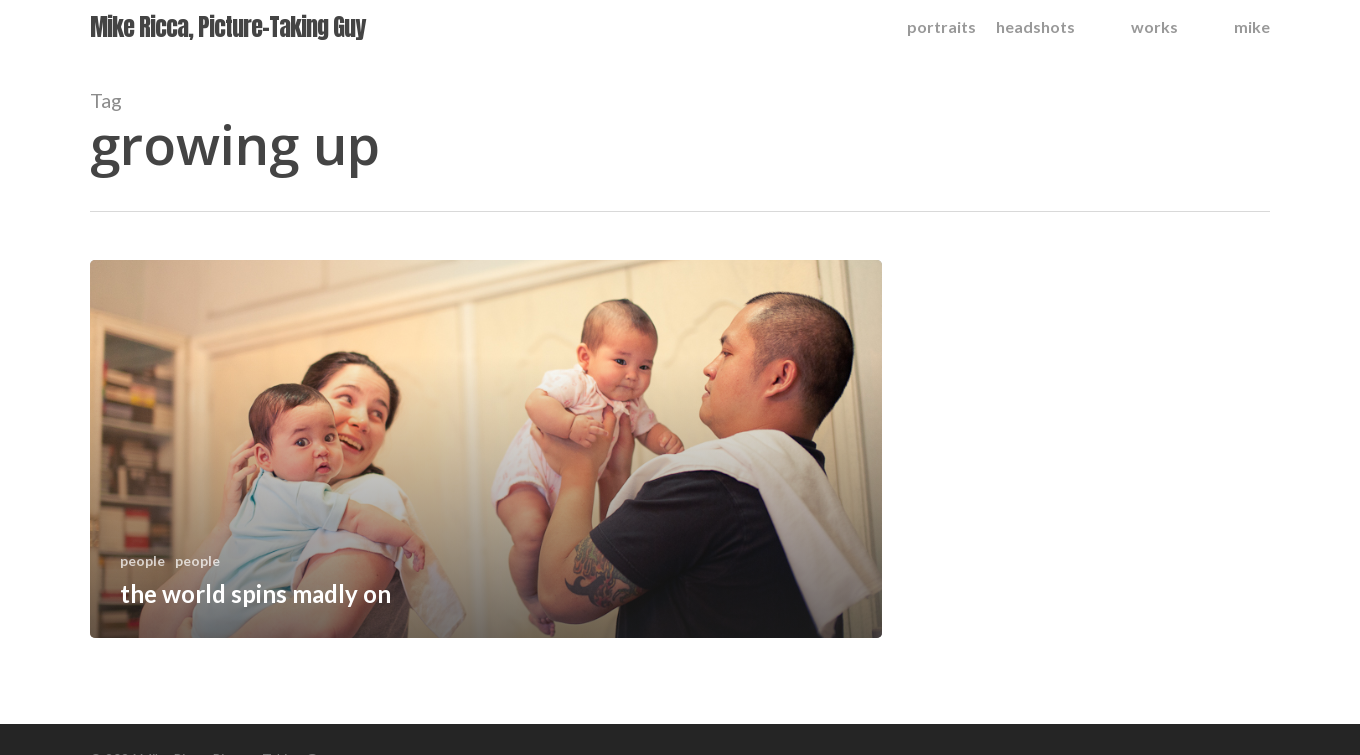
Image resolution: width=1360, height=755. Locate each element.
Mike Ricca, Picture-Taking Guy (227, 27)
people (142, 560)
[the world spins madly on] (486, 449)
